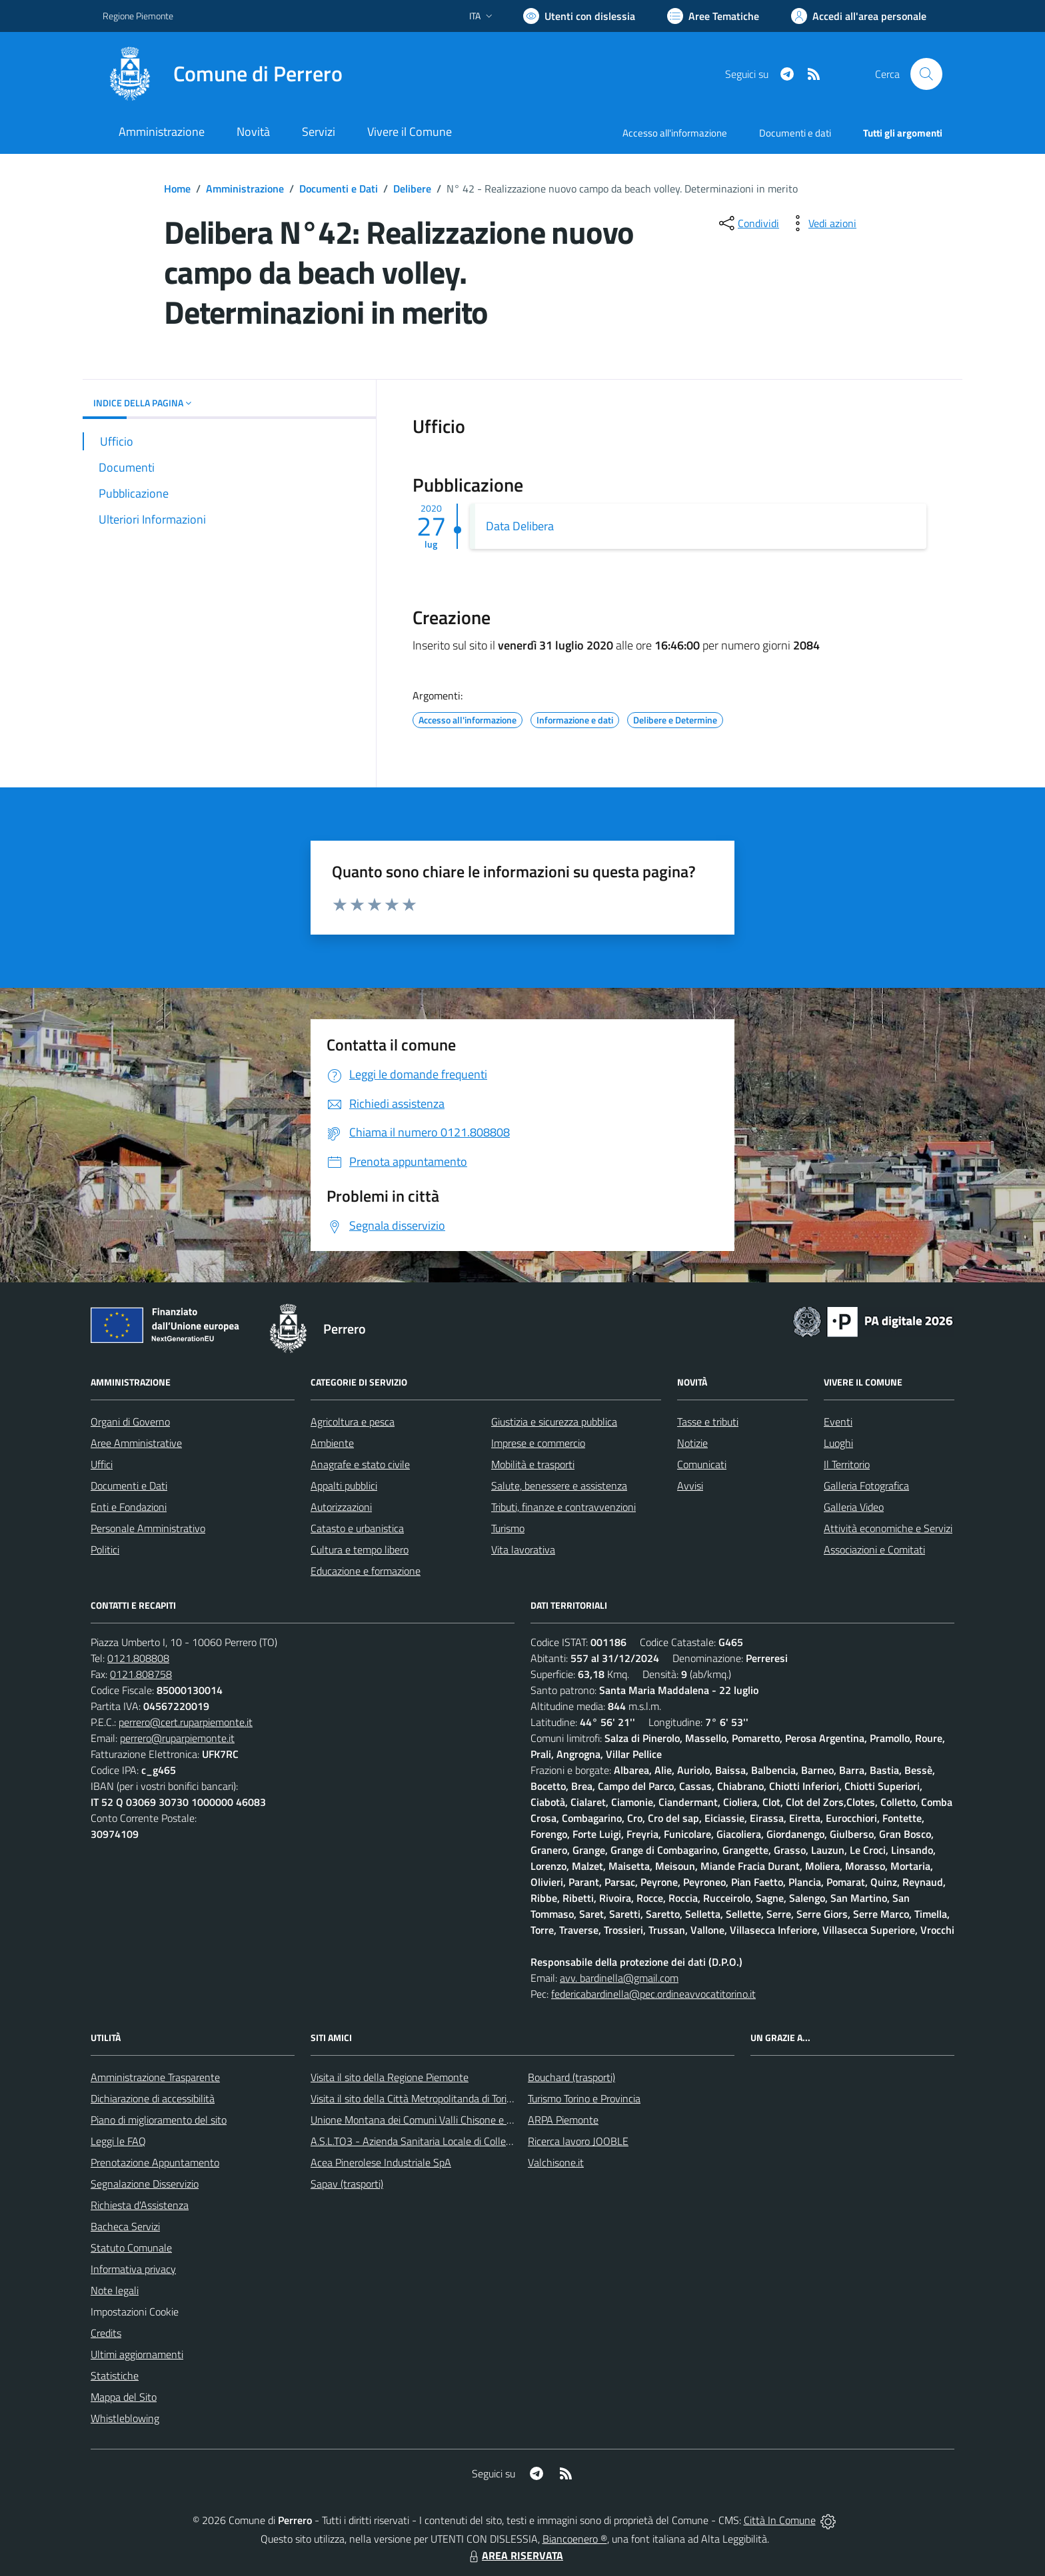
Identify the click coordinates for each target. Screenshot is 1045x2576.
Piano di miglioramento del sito (159, 2120)
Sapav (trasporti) (347, 2184)
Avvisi (690, 1486)
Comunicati (701, 1464)
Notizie (692, 1443)
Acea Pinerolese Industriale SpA (381, 2162)
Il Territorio (847, 1464)
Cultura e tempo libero (360, 1549)
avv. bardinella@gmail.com (619, 1978)
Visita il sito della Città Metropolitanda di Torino (414, 2098)
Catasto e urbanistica (357, 1528)
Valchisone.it (556, 2162)
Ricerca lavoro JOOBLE (578, 2141)
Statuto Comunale (131, 2248)
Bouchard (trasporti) (571, 2077)
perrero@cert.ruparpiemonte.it (186, 1722)
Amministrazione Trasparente (155, 2077)
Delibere (412, 189)
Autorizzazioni (341, 1507)
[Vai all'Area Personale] (858, 16)
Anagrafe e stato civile (360, 1464)
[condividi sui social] (748, 223)
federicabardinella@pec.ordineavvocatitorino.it (653, 1994)
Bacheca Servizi (125, 2226)
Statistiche (115, 2375)
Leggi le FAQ (118, 2141)
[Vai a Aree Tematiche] (713, 16)
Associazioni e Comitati (874, 1549)
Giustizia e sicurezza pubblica (554, 1422)
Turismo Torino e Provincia (584, 2098)
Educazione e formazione (366, 1571)
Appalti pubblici (344, 1486)
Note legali (115, 2290)
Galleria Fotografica (866, 1486)
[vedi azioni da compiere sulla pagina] (821, 223)
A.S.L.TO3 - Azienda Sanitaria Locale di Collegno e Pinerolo (440, 2141)
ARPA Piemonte (563, 2120)
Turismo (507, 1528)
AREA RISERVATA (514, 2555)
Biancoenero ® (574, 2539)
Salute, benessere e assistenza (559, 1486)
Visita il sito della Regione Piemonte (390, 2077)
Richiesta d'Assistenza (140, 2205)
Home (177, 189)
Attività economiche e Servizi (888, 1528)
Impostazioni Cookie (135, 2312)
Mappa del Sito (124, 2397)
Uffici (102, 1464)
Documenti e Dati (338, 189)
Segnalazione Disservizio (145, 2184)
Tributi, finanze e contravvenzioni (563, 1507)
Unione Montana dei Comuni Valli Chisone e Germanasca (436, 2120)
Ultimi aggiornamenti (137, 2354)
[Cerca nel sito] (926, 74)
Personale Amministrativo (148, 1528)
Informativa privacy (133, 2269)
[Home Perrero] (223, 74)
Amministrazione (245, 189)
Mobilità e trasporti (532, 1464)
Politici (105, 1549)
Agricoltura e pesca (353, 1422)
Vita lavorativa (523, 1549)
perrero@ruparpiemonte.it (177, 1738)
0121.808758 (141, 1674)
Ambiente (332, 1443)
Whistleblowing (125, 2418)
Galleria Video (854, 1507)
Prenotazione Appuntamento (155, 2162)
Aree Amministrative (136, 1443)
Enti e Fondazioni (129, 1507)
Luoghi (838, 1443)
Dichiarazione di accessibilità (153, 2098)
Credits (106, 2333)
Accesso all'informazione (674, 133)
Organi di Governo (130, 1422)
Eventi (838, 1422)
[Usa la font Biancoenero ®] (579, 16)
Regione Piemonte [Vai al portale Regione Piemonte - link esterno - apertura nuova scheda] (138, 16)
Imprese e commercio (538, 1443)
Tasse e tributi (707, 1422)
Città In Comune (780, 2520)
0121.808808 (138, 1658)
